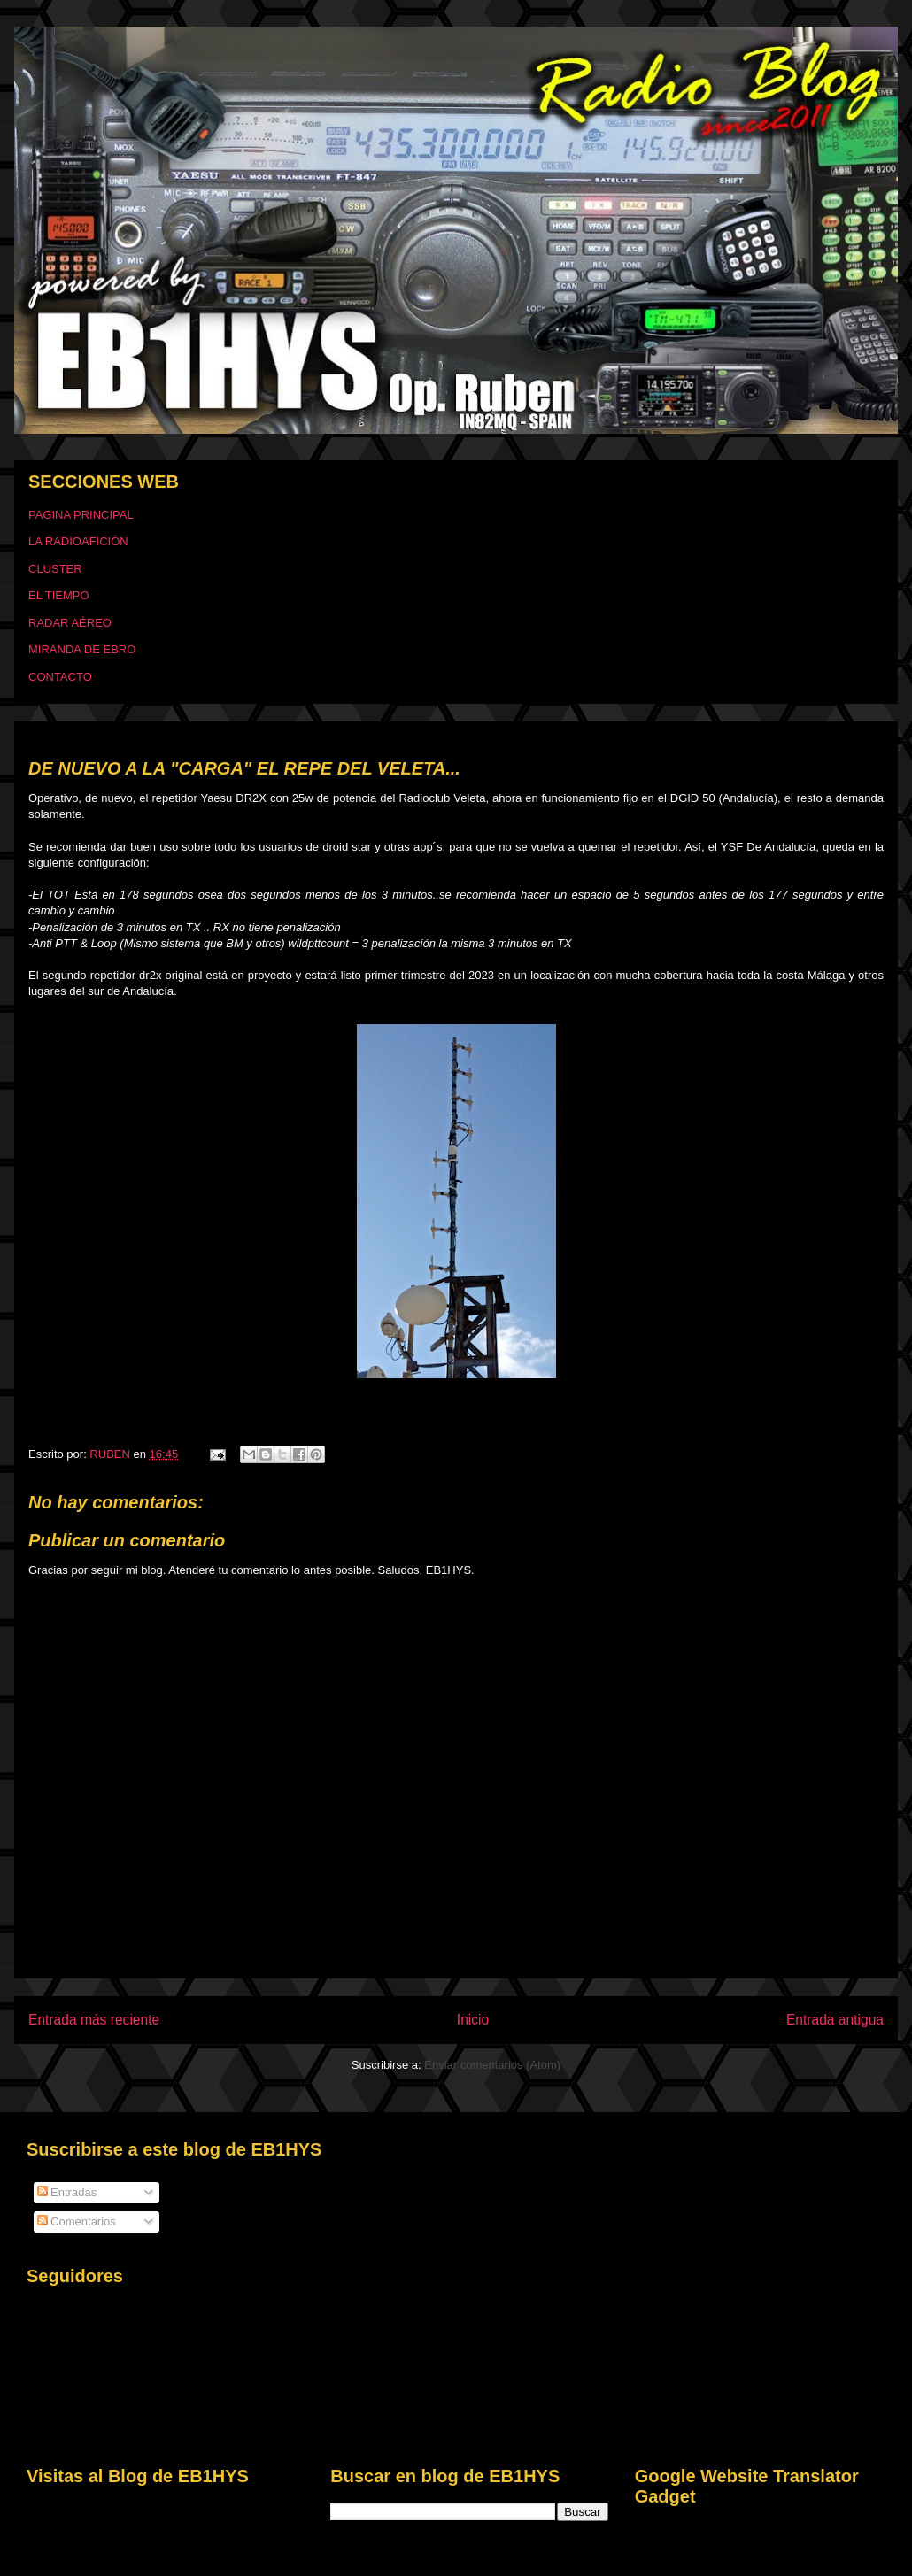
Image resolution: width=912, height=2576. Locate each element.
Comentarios (76, 2221)
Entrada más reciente (93, 2019)
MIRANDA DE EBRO (81, 649)
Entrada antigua (835, 2019)
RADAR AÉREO (70, 622)
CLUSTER (55, 568)
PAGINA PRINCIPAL (81, 514)
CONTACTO (60, 676)
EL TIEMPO (58, 595)
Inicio (473, 2019)
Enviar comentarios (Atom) (492, 2064)
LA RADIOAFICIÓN (78, 541)
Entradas (67, 2192)
